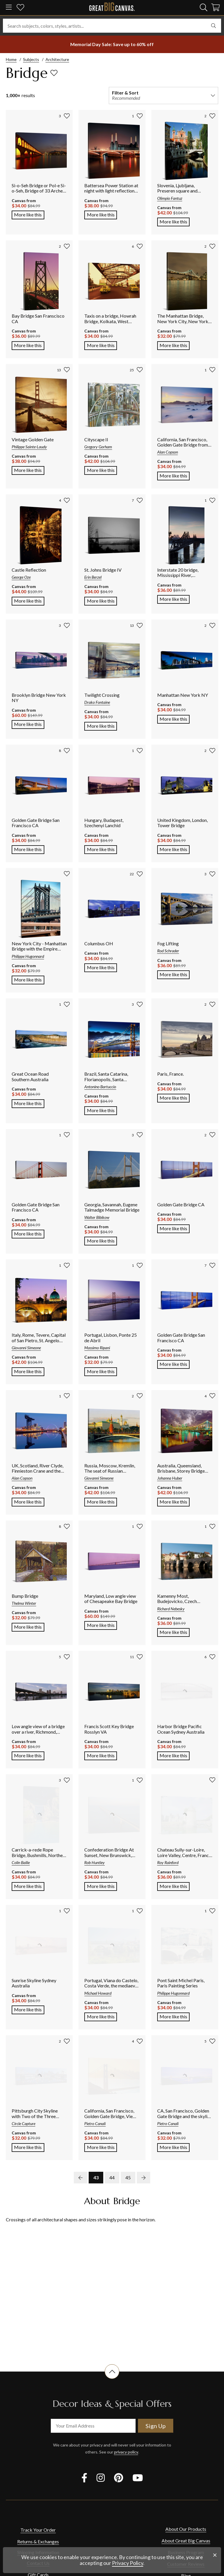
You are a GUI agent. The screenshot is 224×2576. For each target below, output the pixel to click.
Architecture (57, 59)
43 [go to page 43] (96, 2177)
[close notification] (215, 2555)
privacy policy (126, 2451)
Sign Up (156, 2425)
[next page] (143, 2177)
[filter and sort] (163, 95)
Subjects (31, 59)
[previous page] (80, 2177)
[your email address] (93, 2426)
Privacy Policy (127, 2563)
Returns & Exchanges (38, 2541)
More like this (29, 214)
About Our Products (185, 2529)
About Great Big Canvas (186, 2540)
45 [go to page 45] (128, 2177)
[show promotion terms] (112, 44)
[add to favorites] (54, 72)
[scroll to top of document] (112, 2379)
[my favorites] (20, 8)
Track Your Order (38, 2530)
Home (11, 59)
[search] (203, 7)
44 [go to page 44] (112, 2177)
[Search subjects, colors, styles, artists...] (112, 26)
